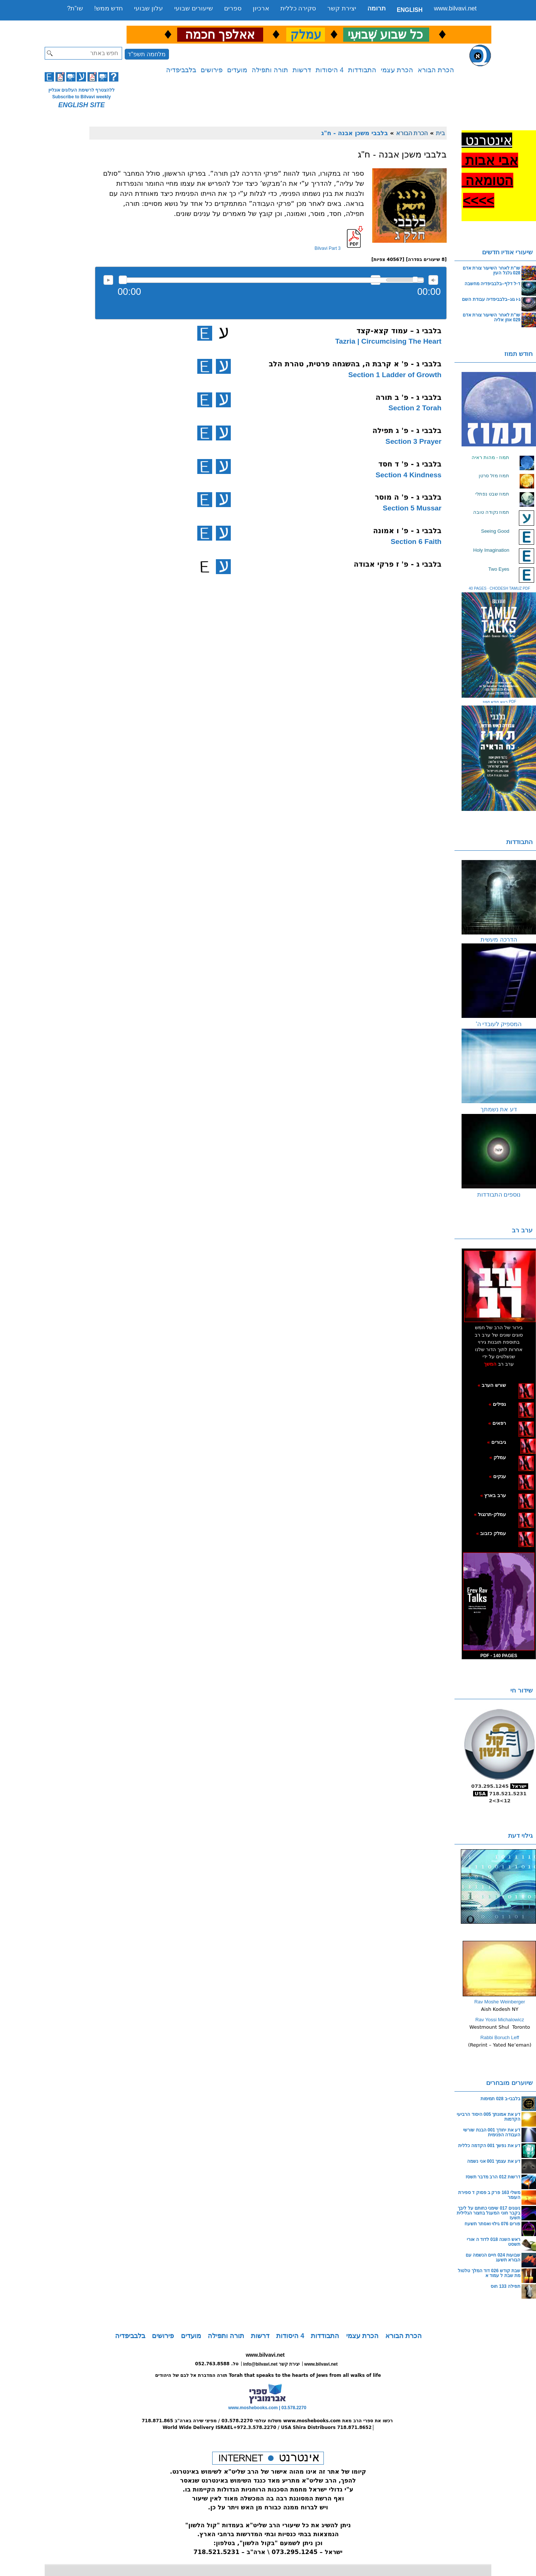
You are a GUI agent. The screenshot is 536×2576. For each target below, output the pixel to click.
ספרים (233, 8)
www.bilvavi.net (455, 8)
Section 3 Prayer (413, 441)
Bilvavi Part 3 (328, 248)
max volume (433, 280)
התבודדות (362, 70)
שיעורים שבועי (193, 8)
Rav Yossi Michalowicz (499, 2019)
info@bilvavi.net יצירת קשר (271, 2364)
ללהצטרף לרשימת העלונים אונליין (81, 90)
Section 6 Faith (416, 541)
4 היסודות (330, 70)
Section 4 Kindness (408, 475)
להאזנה (108, 280)
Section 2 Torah (414, 408)
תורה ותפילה (270, 70)
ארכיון (261, 8)
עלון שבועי (148, 8)
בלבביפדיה (181, 70)
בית (440, 133)
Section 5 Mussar (412, 508)
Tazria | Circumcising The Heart (388, 341)
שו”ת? (75, 8)
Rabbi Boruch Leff (500, 2037)
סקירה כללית (298, 8)
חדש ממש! (108, 8)
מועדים (237, 70)
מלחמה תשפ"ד (147, 54)
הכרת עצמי (397, 70)
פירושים (212, 70)
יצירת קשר (341, 8)
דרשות (302, 70)
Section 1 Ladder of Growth (394, 375)
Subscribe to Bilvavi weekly (81, 96)
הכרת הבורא (436, 70)
